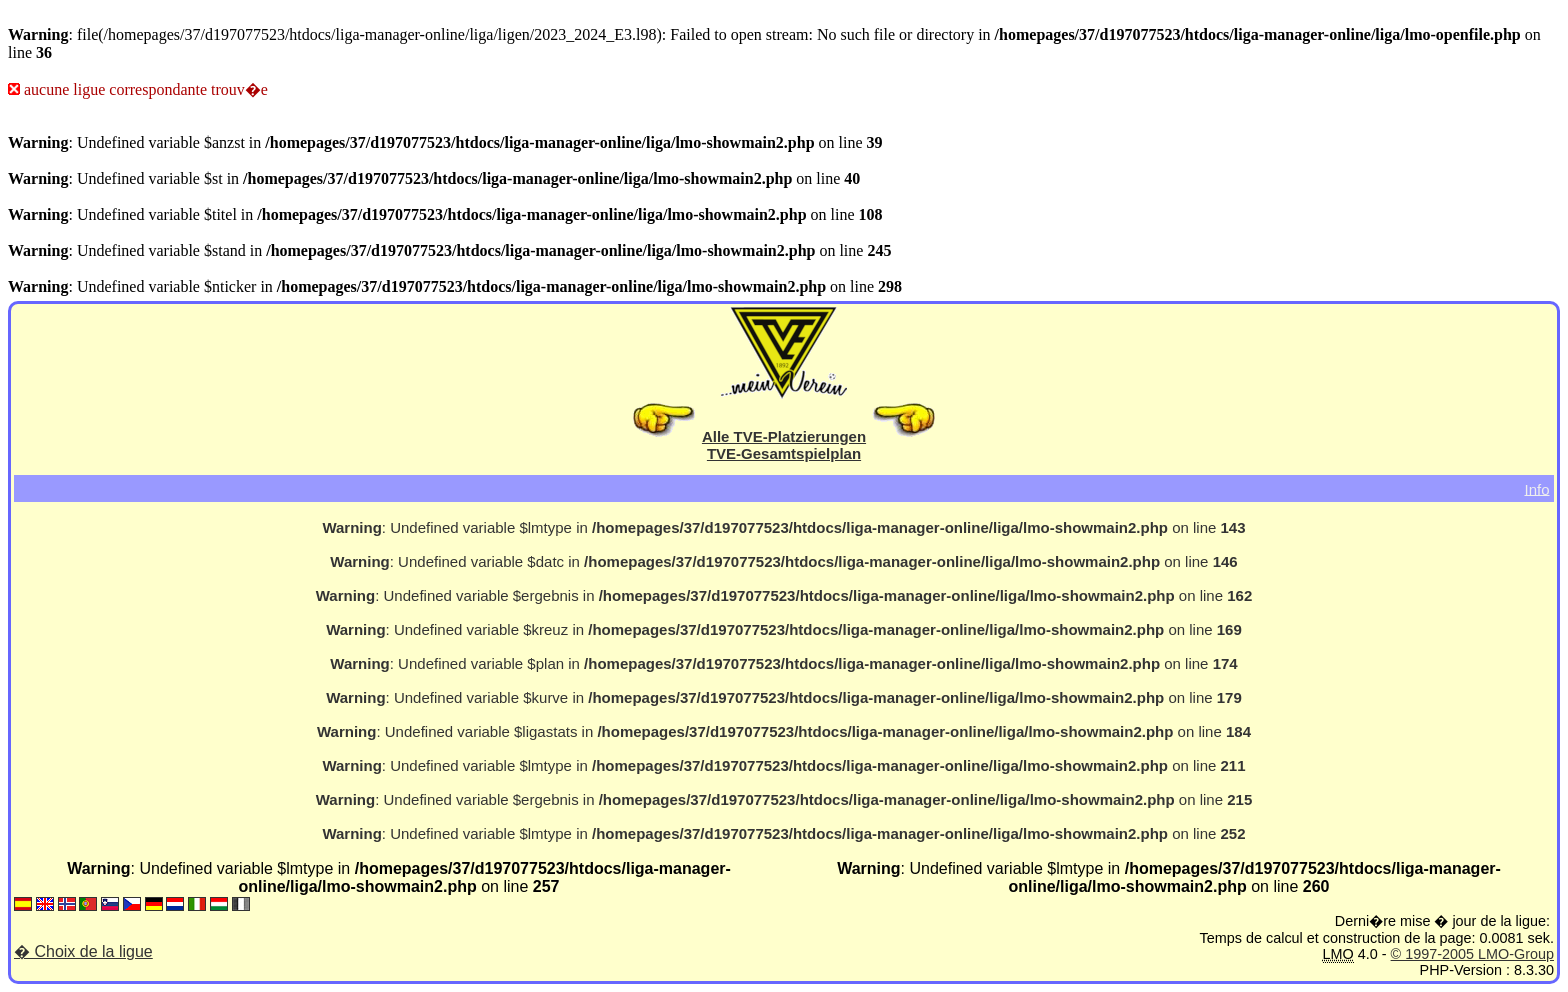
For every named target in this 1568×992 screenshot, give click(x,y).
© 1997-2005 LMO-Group (1472, 954)
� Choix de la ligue (83, 951)
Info (1536, 488)
